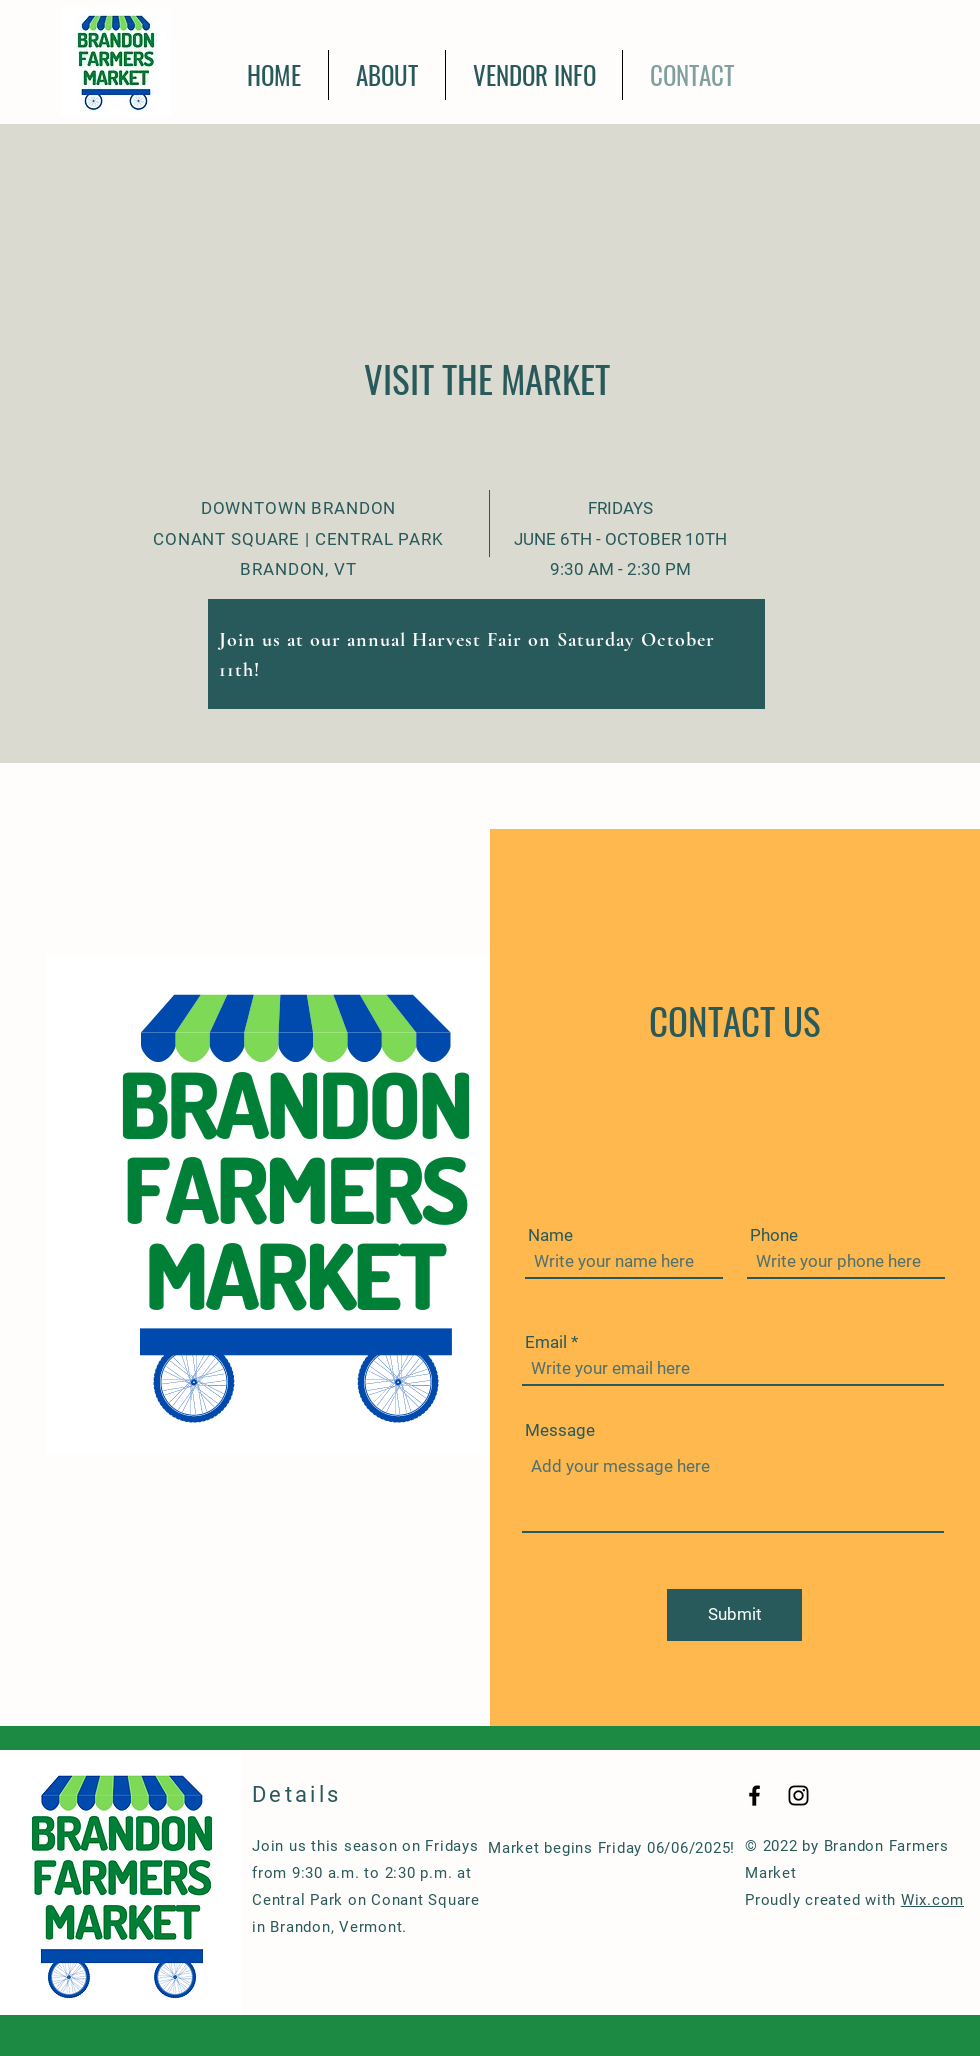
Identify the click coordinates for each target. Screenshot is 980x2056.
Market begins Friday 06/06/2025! (611, 1848)
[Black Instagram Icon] (798, 1795)
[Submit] (734, 1615)
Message (560, 1430)
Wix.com (932, 1900)
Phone (774, 1235)
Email (546, 1342)
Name (550, 1235)
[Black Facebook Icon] (754, 1795)
